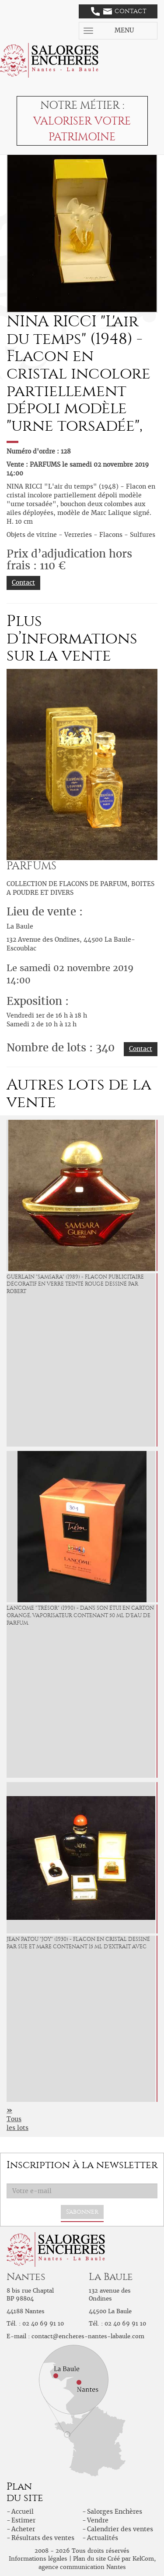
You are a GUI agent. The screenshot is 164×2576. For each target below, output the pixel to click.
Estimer (23, 2520)
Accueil (22, 2511)
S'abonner (82, 2211)
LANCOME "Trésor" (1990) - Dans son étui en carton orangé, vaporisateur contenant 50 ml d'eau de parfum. (80, 1615)
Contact (119, 11)
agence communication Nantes (82, 2567)
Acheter (23, 2529)
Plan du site (89, 2558)
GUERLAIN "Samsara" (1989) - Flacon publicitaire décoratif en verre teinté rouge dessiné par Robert (75, 1284)
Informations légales (38, 2558)
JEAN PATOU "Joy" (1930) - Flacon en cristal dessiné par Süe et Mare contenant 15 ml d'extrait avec (78, 1943)
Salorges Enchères (114, 2511)
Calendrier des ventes (120, 2529)
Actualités (102, 2538)
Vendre (97, 2520)
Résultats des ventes (42, 2538)
